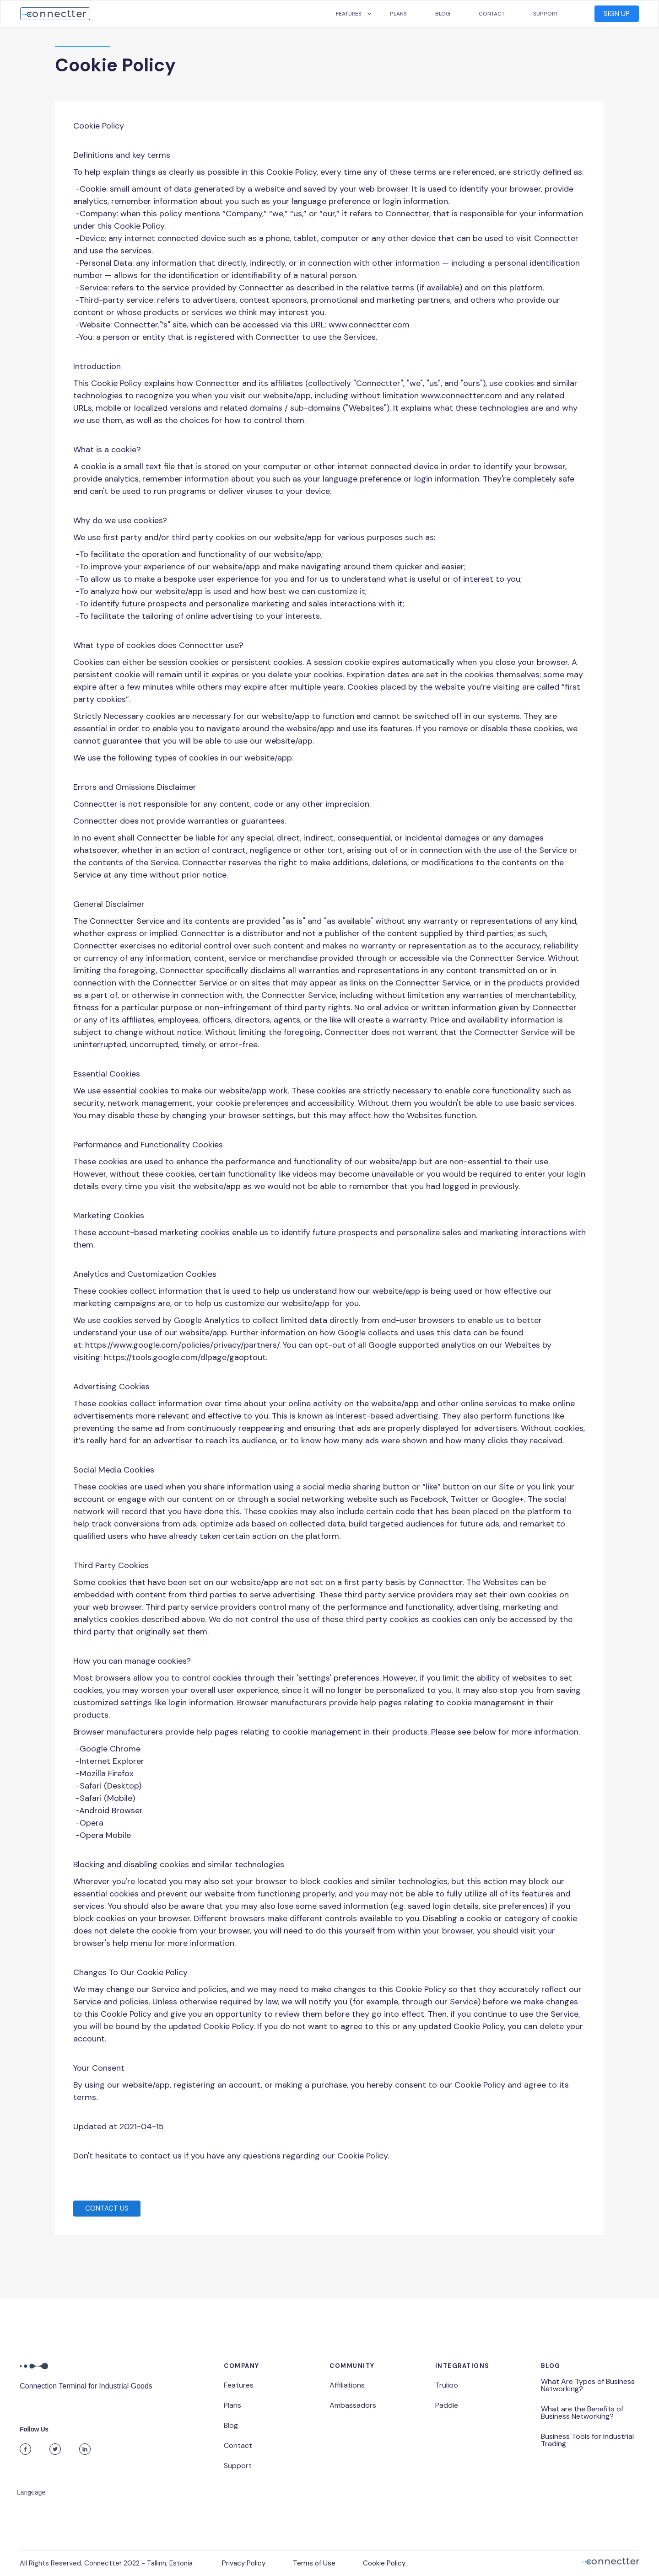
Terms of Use (314, 2563)
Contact (492, 13)
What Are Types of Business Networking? (588, 2385)
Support (545, 13)
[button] (349, 14)
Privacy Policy (243, 2563)
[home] (55, 13)
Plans (398, 13)
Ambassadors (353, 2405)
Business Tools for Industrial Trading (587, 2440)
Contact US (107, 2208)
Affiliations (347, 2385)
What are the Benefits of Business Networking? (582, 2412)
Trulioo (446, 2385)
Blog (442, 13)
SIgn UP (617, 13)
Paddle (446, 2405)
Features (239, 2385)
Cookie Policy (384, 2563)
